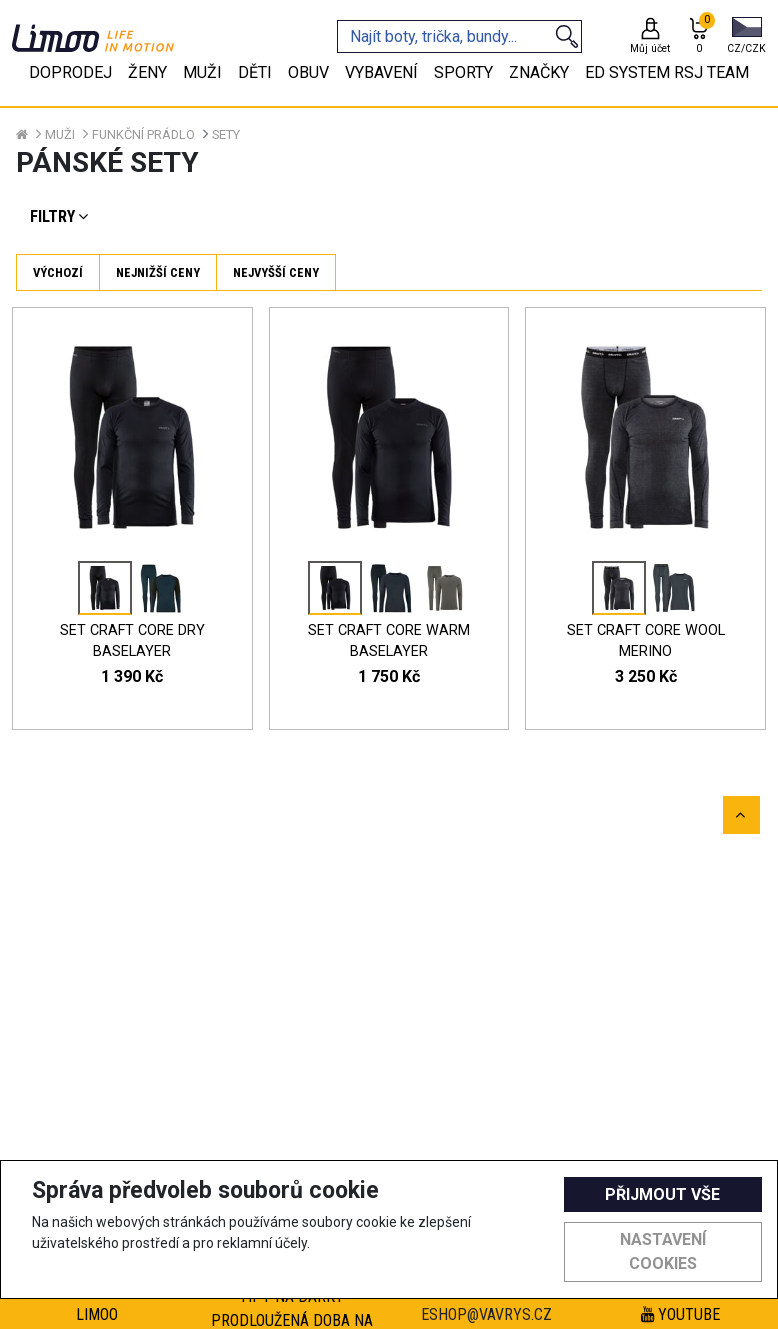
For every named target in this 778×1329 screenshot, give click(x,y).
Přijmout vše (662, 1194)
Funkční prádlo (143, 134)
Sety (226, 134)
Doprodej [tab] (70, 72)
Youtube (680, 1314)
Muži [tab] (202, 72)
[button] (746, 37)
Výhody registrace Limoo (97, 1302)
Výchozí (58, 272)
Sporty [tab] (463, 72)
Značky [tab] (539, 72)
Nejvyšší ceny (276, 272)
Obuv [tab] (308, 72)
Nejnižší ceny (158, 272)
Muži (60, 134)
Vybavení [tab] (381, 72)
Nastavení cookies (663, 1251)
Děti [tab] (255, 72)
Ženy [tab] (147, 72)
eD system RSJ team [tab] (667, 72)
